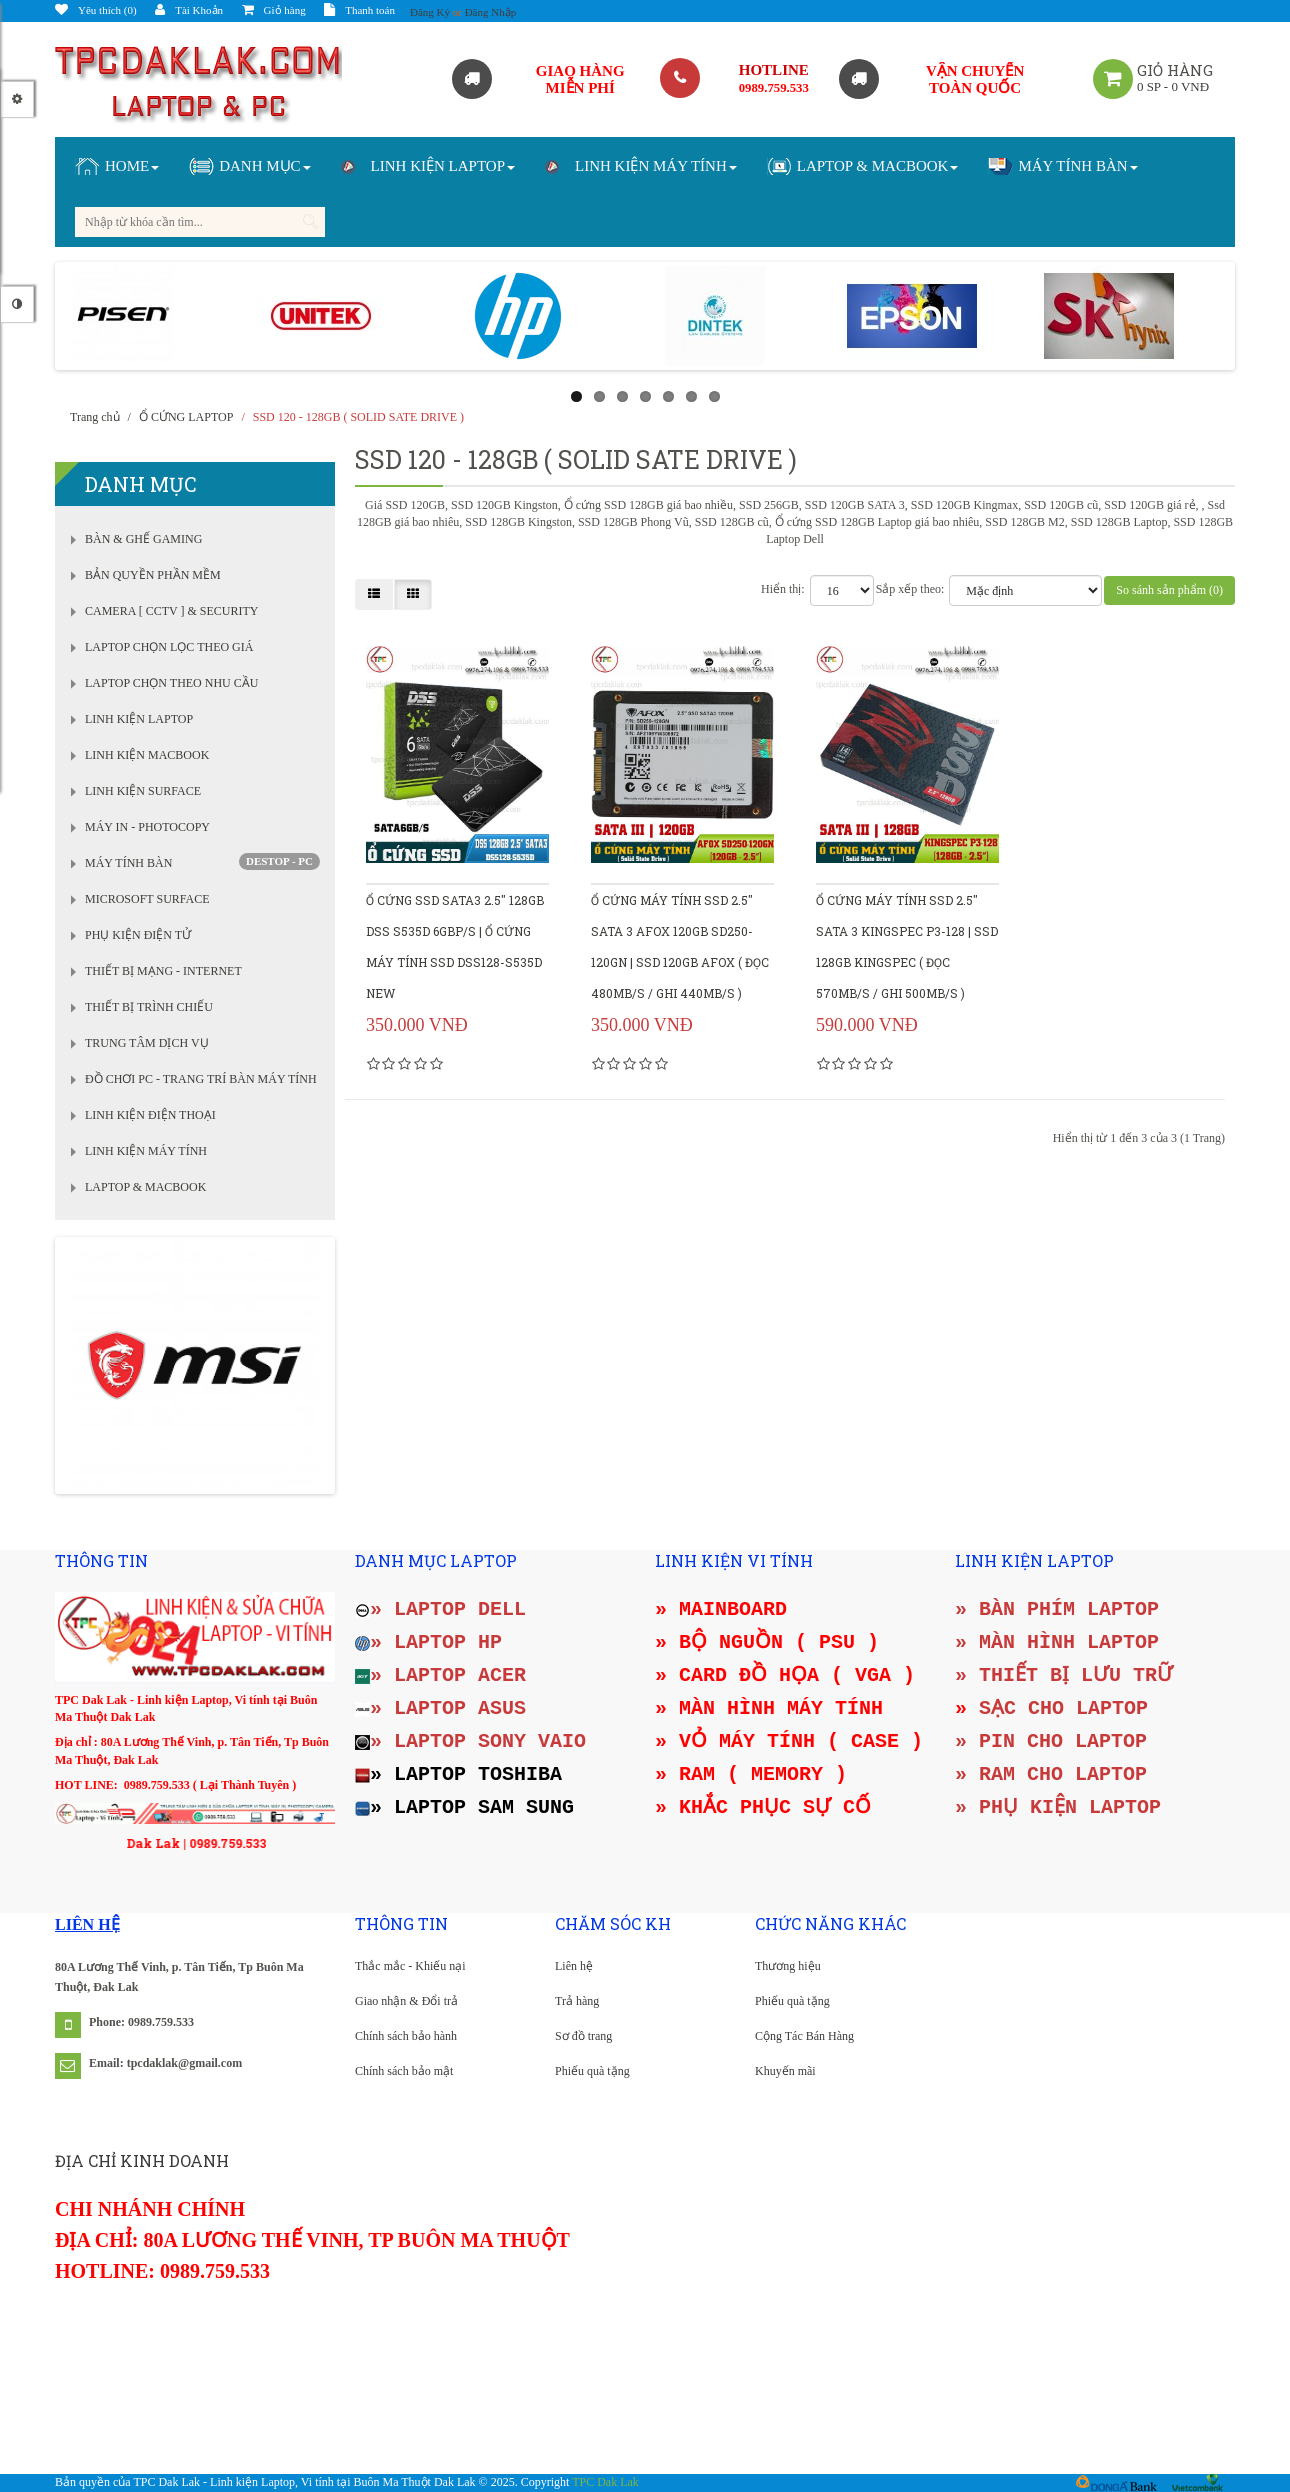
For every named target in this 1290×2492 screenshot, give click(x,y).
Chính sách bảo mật (404, 2071)
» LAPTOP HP (428, 1642)
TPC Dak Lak (605, 2482)
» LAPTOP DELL (440, 1609)
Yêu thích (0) (96, 10)
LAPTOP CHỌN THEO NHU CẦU (171, 683)
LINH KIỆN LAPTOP (139, 719)
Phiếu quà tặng (592, 2071)
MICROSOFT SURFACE (147, 899)
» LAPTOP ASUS (440, 1708)
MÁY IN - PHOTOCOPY (147, 827)
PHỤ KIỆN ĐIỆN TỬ (138, 935)
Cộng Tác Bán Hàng (804, 2036)
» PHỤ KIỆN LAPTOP (1058, 1807)
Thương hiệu (788, 1966)
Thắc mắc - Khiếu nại (410, 1966)
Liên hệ (574, 1966)
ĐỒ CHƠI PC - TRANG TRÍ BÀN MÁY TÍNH (201, 1079)
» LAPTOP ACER (440, 1675)
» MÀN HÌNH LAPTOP (1057, 1642)
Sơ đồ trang (583, 2036)
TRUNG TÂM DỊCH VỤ (147, 1043)
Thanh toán (359, 10)
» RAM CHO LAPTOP (1051, 1774)
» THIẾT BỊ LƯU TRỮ (1064, 1675)
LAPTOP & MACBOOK (145, 1187)
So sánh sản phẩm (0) (1169, 590)
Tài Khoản (189, 10)
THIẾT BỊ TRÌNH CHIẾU (149, 1007)
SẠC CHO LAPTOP (1063, 1708)
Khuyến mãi (785, 2071)
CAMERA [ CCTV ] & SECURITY (171, 611)
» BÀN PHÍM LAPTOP (1057, 1609)
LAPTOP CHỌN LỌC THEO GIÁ (169, 647)
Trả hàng (577, 2001)
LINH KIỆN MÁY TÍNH (146, 1151)
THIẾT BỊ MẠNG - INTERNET (163, 971)
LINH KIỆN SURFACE (143, 791)
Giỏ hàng (274, 10)
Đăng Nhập (491, 12)
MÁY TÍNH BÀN (128, 863)
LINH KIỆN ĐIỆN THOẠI (150, 1115)
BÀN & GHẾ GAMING (143, 539)
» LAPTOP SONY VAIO (470, 1741)
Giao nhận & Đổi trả (406, 2001)
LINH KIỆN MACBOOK (147, 755)
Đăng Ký (430, 12)
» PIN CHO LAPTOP (1051, 1741)
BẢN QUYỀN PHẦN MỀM (153, 575)
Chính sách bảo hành (406, 2036)
